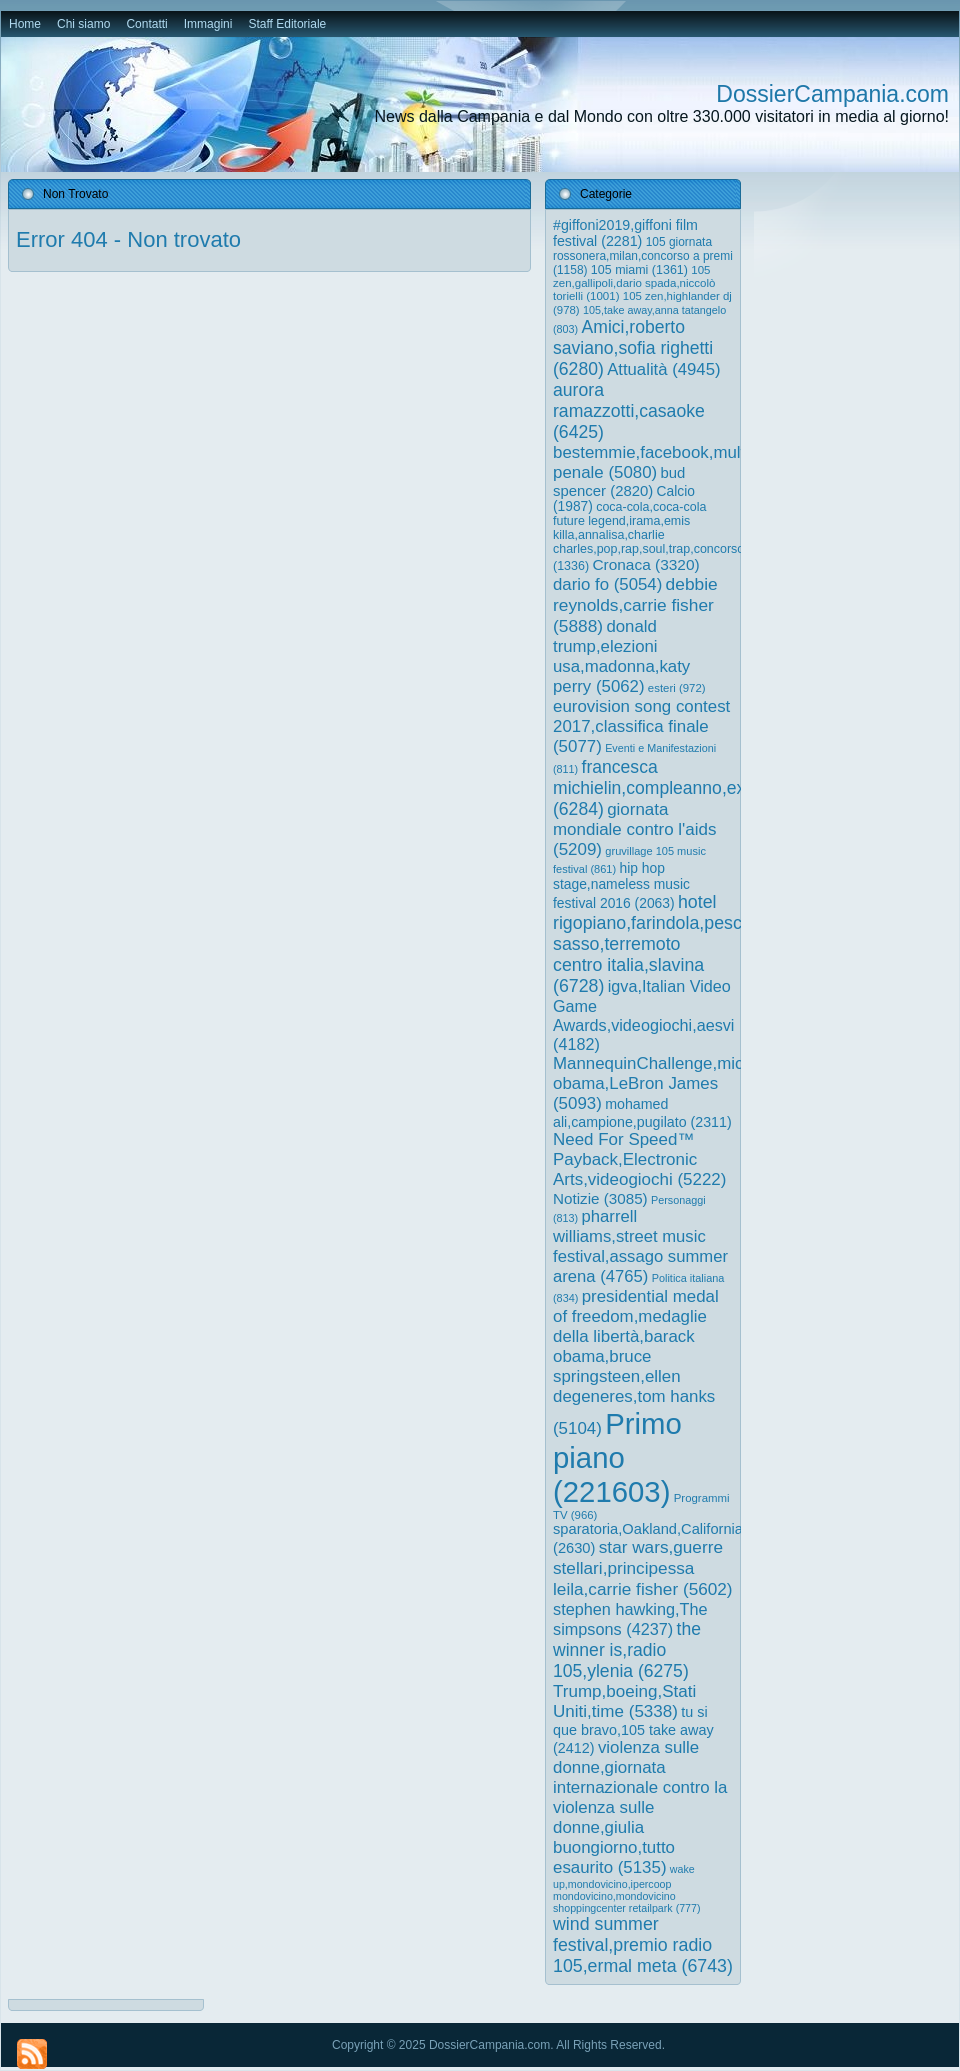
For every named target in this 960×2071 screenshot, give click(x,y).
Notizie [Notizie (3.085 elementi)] (600, 1198)
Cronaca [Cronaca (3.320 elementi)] (645, 564)
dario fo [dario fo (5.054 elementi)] (607, 584)
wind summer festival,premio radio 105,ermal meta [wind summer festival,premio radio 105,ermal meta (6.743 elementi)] (643, 1945)
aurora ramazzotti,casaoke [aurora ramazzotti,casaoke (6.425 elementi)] (629, 411)
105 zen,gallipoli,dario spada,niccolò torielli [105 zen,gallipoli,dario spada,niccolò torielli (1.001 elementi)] (634, 283)
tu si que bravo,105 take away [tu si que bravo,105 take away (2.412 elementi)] (633, 1730)
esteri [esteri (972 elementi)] (677, 688)
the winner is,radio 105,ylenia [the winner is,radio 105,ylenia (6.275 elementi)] (627, 1650)
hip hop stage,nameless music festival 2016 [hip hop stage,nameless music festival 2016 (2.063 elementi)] (621, 885)
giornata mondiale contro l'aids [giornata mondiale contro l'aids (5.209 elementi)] (634, 829)
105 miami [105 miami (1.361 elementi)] (639, 270)
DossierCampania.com (832, 94)
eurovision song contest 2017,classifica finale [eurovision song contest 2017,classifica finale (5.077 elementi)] (641, 726)
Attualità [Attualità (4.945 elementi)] (663, 369)
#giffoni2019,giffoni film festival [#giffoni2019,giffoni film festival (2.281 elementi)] (625, 233)
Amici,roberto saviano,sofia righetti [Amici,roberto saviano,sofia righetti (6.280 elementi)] (633, 348)
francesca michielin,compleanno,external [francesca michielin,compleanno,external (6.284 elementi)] (671, 788)
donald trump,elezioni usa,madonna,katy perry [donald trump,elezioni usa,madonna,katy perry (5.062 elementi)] (621, 656)
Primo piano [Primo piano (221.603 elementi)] (617, 1457)
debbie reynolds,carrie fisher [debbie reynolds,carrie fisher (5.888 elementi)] (635, 605)
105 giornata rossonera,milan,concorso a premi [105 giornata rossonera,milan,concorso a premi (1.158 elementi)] (643, 256)
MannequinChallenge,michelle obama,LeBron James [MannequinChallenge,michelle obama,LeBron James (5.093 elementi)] (666, 1083)
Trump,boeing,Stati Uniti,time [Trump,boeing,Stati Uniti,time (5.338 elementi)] (624, 1701)
